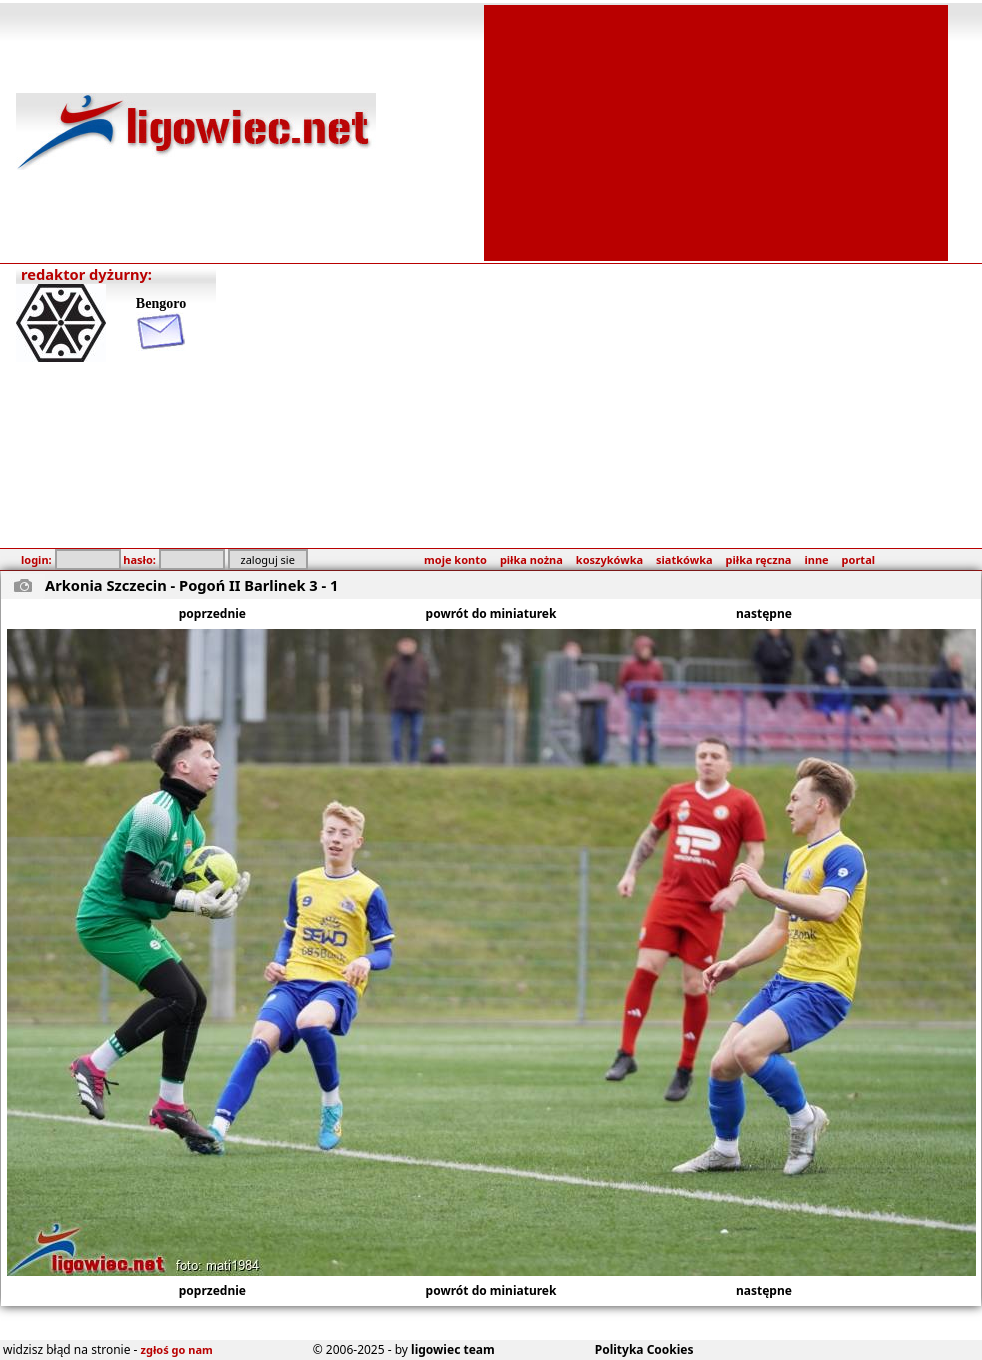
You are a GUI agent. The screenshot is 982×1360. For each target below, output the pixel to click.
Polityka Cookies (644, 1349)
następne (764, 613)
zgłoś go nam (177, 1349)
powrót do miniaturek (491, 613)
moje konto (455, 559)
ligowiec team (453, 1349)
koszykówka (609, 559)
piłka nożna (531, 559)
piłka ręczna (759, 559)
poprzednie (212, 613)
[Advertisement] (716, 131)
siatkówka (684, 559)
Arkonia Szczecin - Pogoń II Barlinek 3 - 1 (191, 585)
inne (816, 559)
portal (858, 559)
